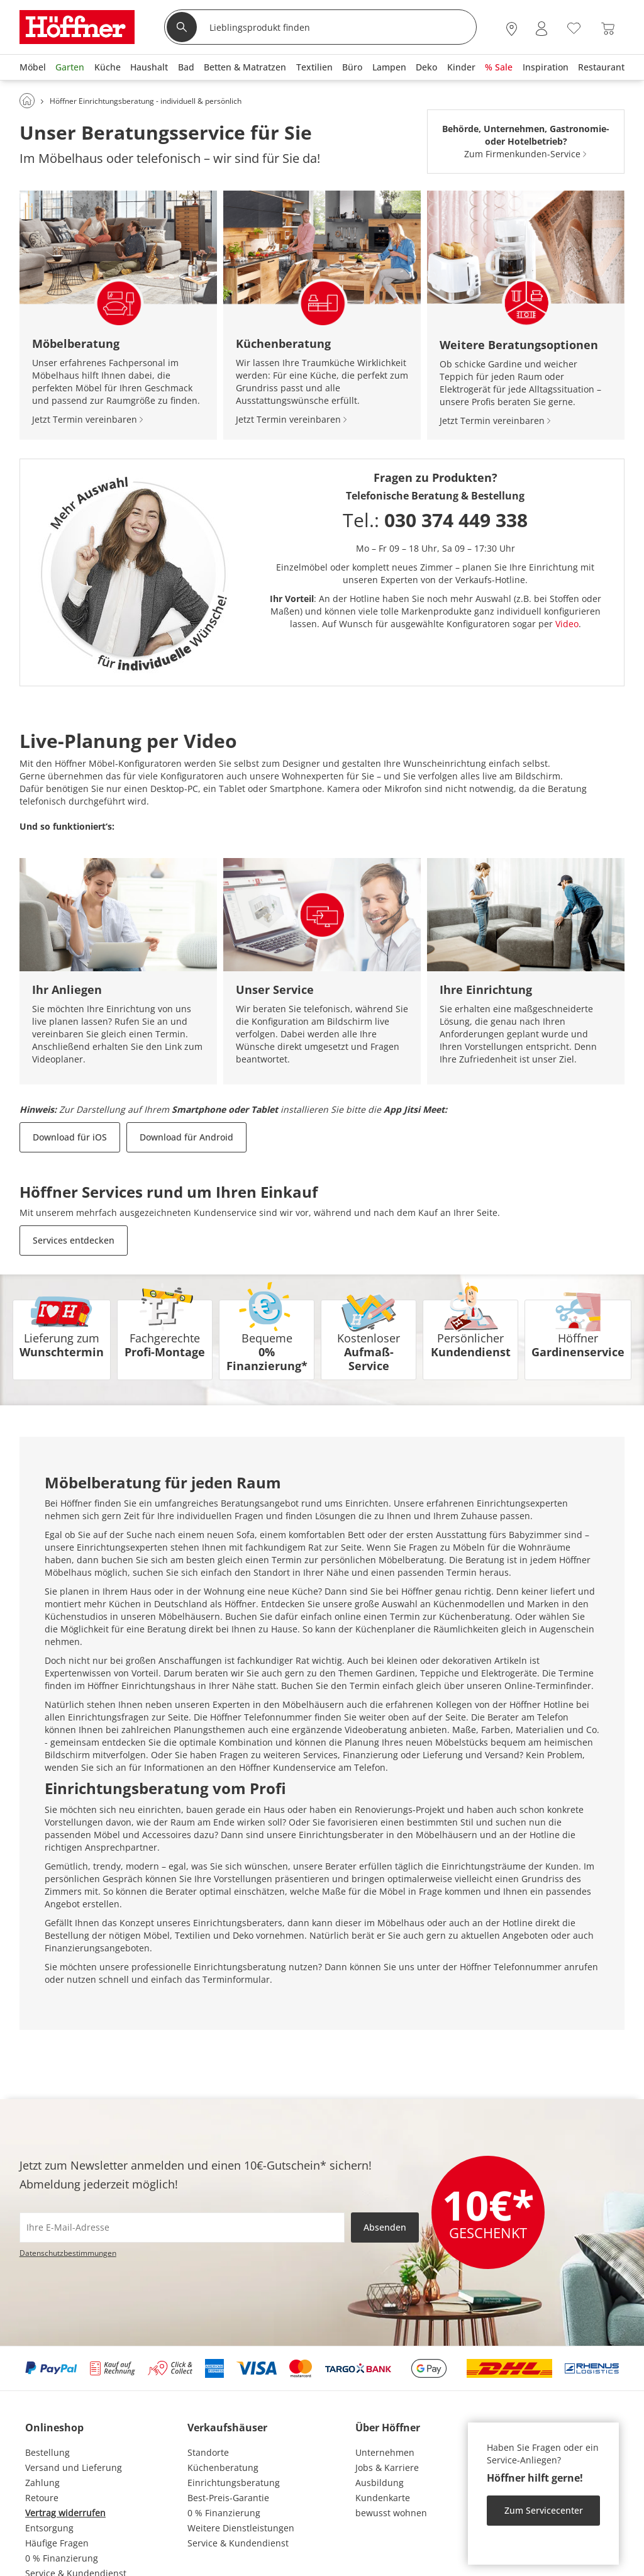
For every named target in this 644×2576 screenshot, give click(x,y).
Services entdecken (73, 1240)
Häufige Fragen (57, 2543)
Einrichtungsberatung (233, 2483)
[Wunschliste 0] (574, 27)
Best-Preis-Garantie (228, 2498)
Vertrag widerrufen (65, 2513)
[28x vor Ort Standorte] (511, 28)
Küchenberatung (222, 2467)
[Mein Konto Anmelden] (541, 28)
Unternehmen (384, 2452)
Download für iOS (70, 1137)
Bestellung (47, 2452)
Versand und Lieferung (73, 2467)
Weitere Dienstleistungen (240, 2528)
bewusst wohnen (391, 2513)
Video (567, 624)
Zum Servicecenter (543, 2510)
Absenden (385, 2227)
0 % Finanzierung (61, 2558)
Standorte (208, 2452)
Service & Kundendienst (238, 2543)
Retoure (41, 2498)
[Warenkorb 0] (608, 28)
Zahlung (42, 2483)
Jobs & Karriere (387, 2467)
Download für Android (186, 1137)
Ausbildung (379, 2483)
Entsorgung (49, 2528)
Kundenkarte (382, 2498)
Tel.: (435, 520)
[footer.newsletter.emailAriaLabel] (182, 2227)
